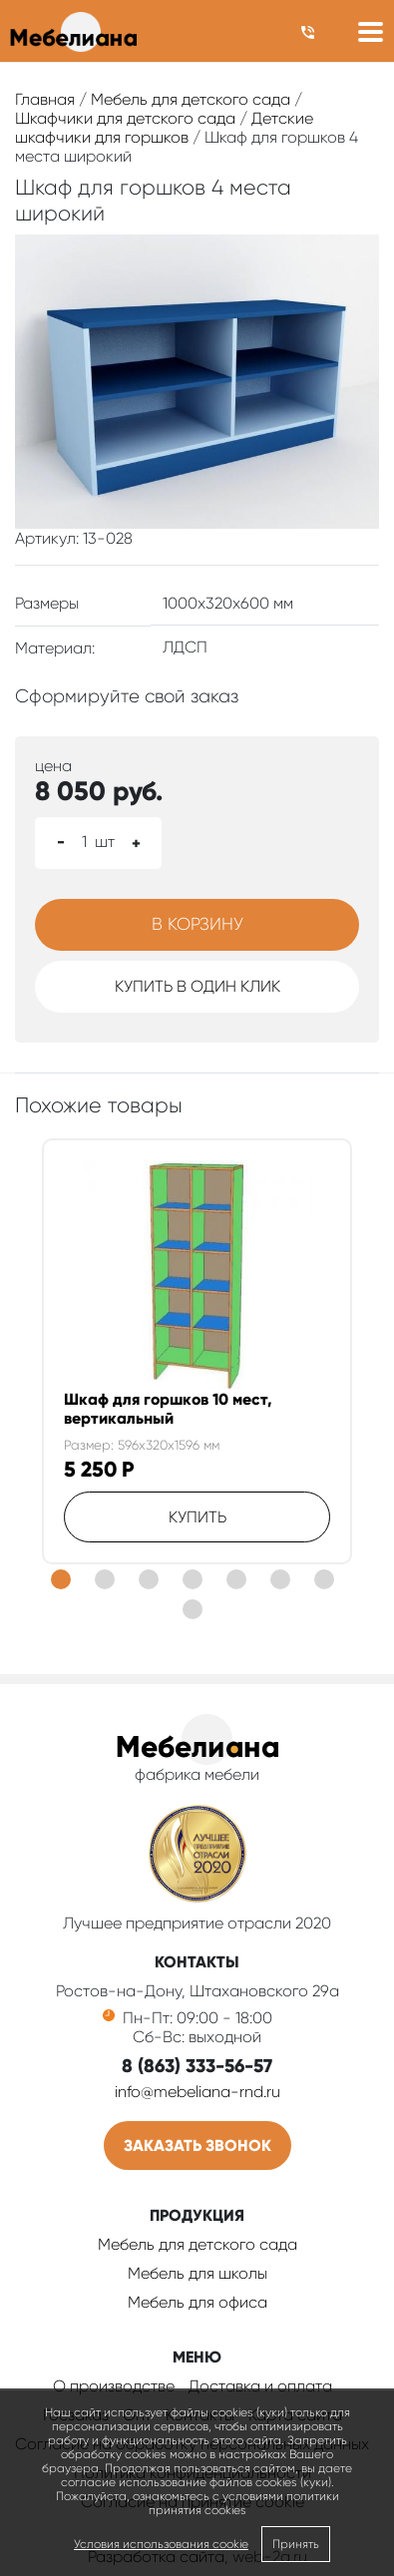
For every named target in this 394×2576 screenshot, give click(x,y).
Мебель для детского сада (190, 99)
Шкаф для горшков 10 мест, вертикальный (168, 1409)
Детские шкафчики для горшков (164, 128)
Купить (197, 1516)
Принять (295, 2544)
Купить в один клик (197, 986)
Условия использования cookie (161, 2544)
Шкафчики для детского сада (125, 118)
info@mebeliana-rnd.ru (197, 2091)
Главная (45, 99)
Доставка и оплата (260, 2385)
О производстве (114, 2385)
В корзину (197, 924)
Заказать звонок (197, 2145)
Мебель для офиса (197, 2302)
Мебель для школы (197, 2273)
